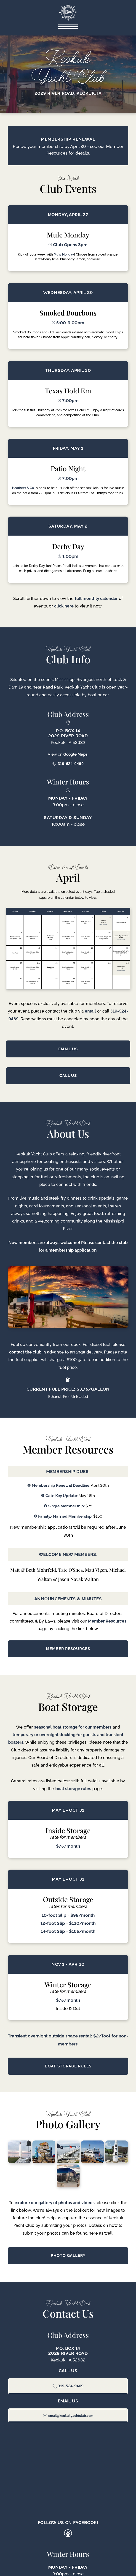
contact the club (111, 1242)
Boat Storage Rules (68, 2066)
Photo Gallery (68, 2255)
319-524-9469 (68, 764)
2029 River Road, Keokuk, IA (68, 93)
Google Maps (75, 754)
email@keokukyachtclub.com (68, 2415)
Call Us (68, 1075)
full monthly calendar (96, 598)
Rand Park (53, 687)
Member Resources (107, 1621)
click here (64, 606)
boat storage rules (73, 1788)
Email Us (68, 1049)
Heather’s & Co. (23, 488)
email (90, 1011)
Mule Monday (64, 254)
